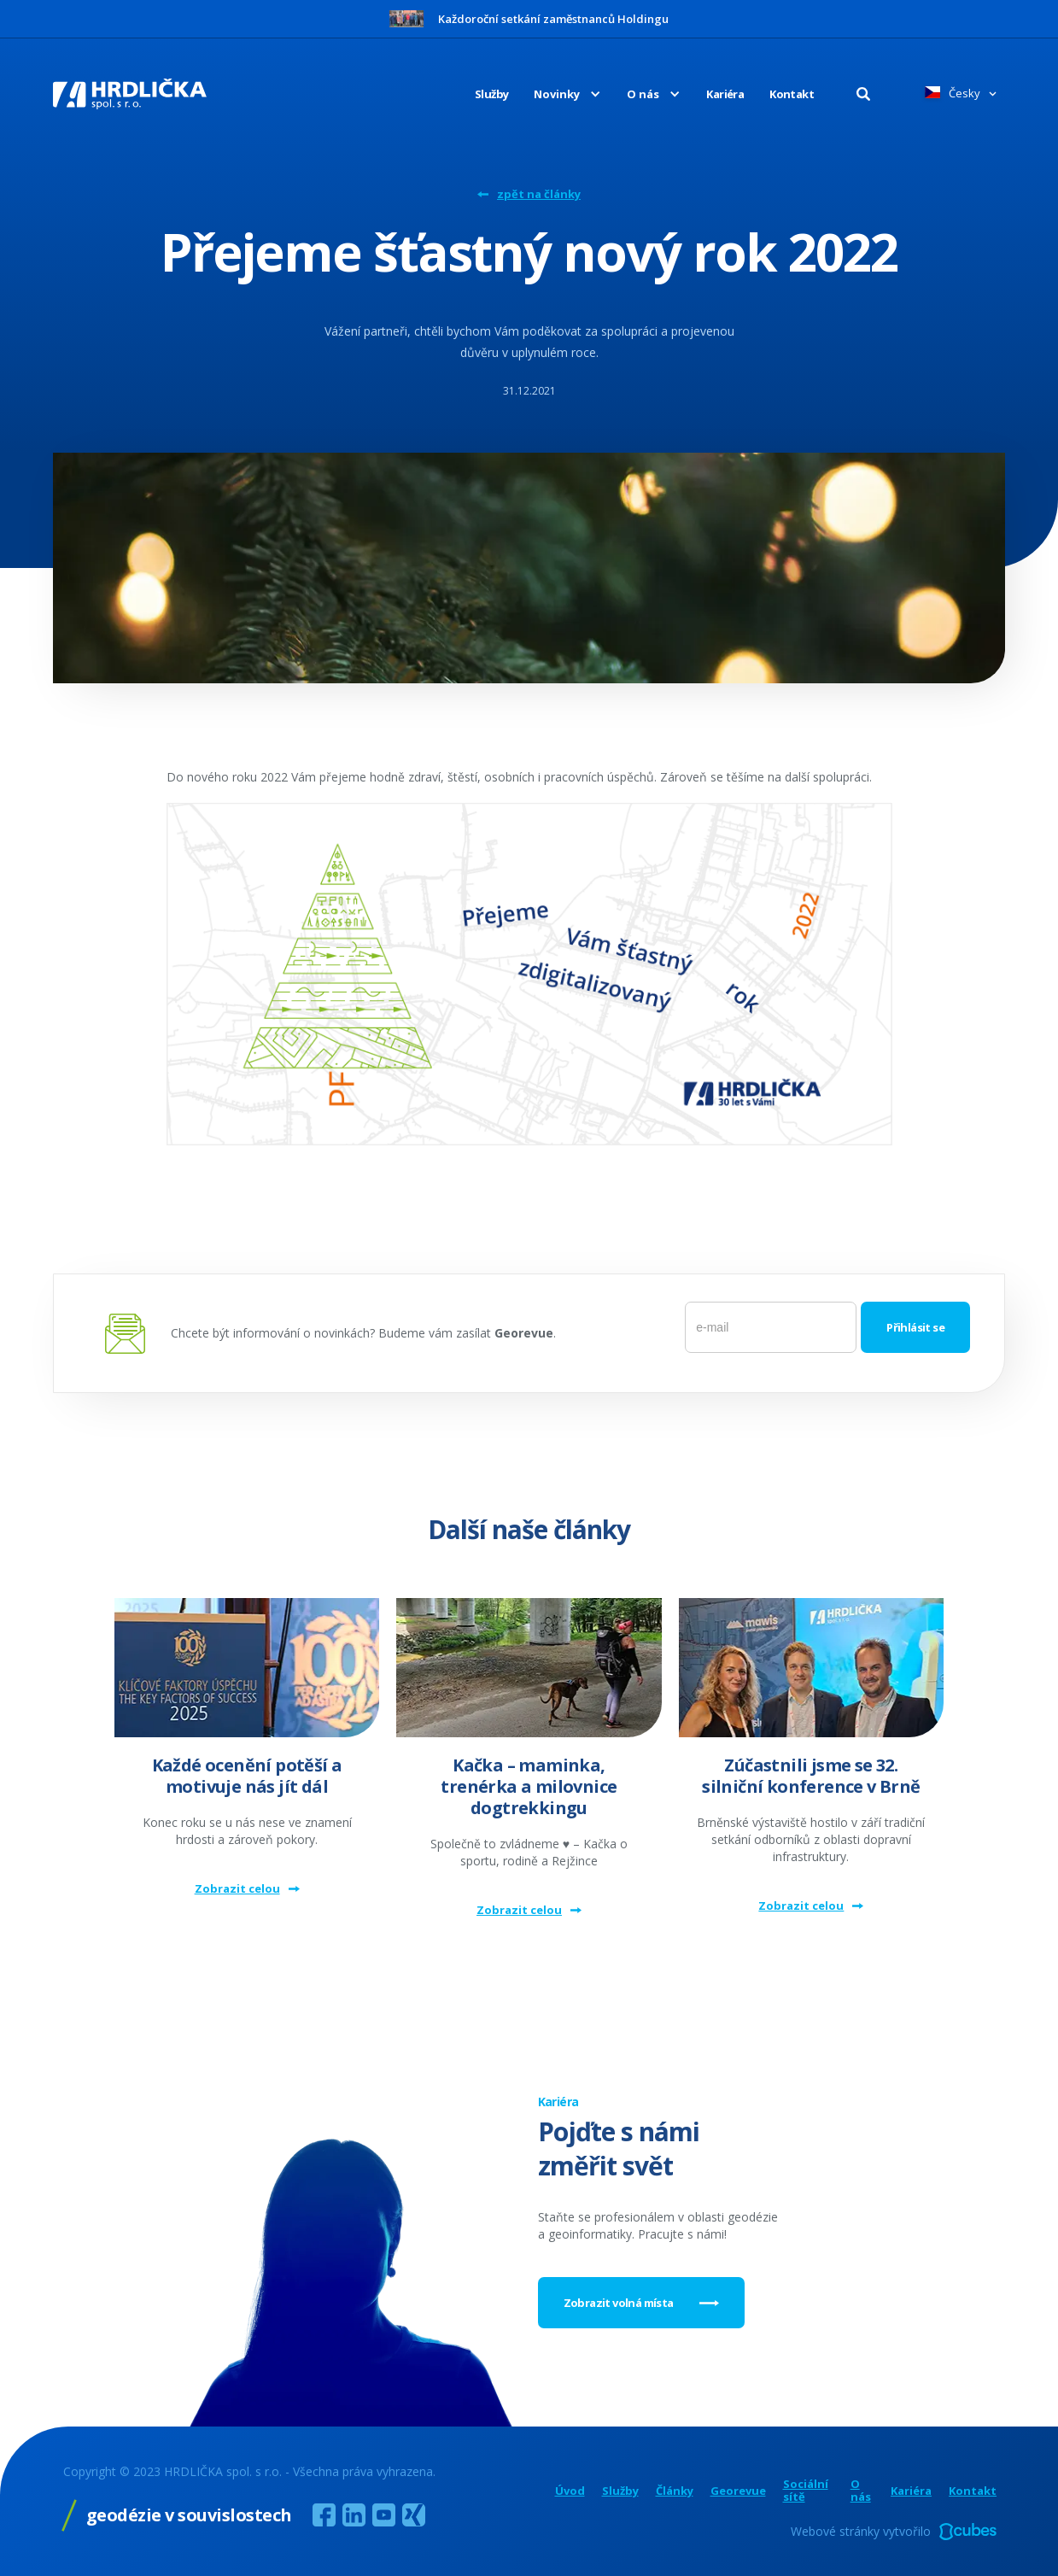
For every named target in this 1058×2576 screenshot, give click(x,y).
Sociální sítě (805, 2490)
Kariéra (725, 94)
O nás (860, 2490)
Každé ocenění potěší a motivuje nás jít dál (247, 1775)
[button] (554, 94)
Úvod (570, 2491)
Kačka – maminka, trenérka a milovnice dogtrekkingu (529, 1786)
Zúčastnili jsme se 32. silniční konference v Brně (811, 1775)
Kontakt (791, 94)
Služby (491, 94)
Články (674, 2491)
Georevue (738, 2491)
